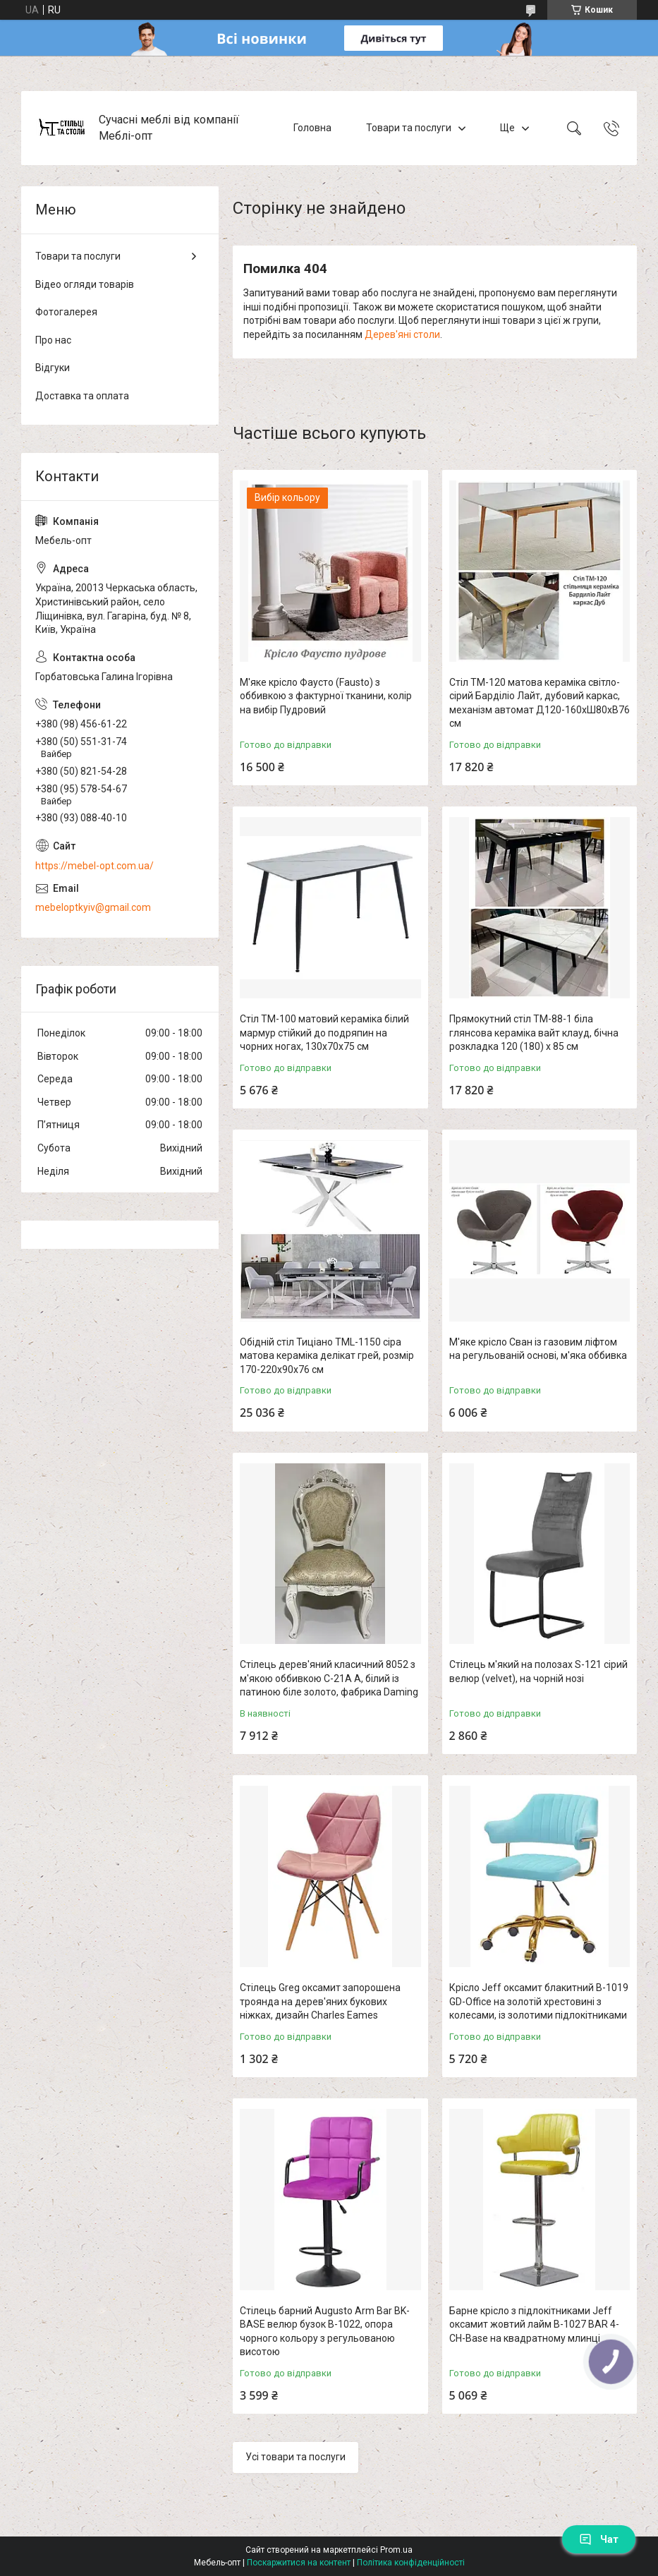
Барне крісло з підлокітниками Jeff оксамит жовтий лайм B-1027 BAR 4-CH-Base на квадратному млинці (534, 2324)
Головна (312, 127)
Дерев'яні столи (402, 334)
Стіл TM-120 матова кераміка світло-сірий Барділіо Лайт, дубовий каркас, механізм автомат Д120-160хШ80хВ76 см (539, 703)
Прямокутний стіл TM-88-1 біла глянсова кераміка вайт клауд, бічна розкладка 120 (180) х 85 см (534, 1032)
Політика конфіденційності (411, 2563)
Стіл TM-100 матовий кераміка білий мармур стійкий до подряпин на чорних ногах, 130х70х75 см (324, 1032)
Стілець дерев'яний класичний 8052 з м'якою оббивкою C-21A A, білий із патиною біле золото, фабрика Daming (329, 1678)
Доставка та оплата (82, 395)
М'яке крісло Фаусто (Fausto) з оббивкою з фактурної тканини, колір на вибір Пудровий (326, 696)
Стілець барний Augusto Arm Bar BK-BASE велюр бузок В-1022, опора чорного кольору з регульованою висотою (325, 2331)
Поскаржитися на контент (299, 2563)
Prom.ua (396, 2550)
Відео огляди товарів (84, 284)
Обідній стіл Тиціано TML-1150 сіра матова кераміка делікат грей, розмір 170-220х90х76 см (327, 1355)
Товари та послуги (408, 127)
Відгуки (52, 367)
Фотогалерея (66, 312)
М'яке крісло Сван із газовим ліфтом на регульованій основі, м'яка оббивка (538, 1349)
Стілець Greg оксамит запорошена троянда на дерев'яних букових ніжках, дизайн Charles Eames (320, 2001)
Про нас (53, 340)
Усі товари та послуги (295, 2456)
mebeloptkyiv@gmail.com (93, 907)
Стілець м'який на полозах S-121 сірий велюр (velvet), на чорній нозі (538, 1671)
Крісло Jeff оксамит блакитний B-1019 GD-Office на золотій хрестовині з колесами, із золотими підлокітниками (538, 2001)
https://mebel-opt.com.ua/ (94, 865)
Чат (599, 2539)
